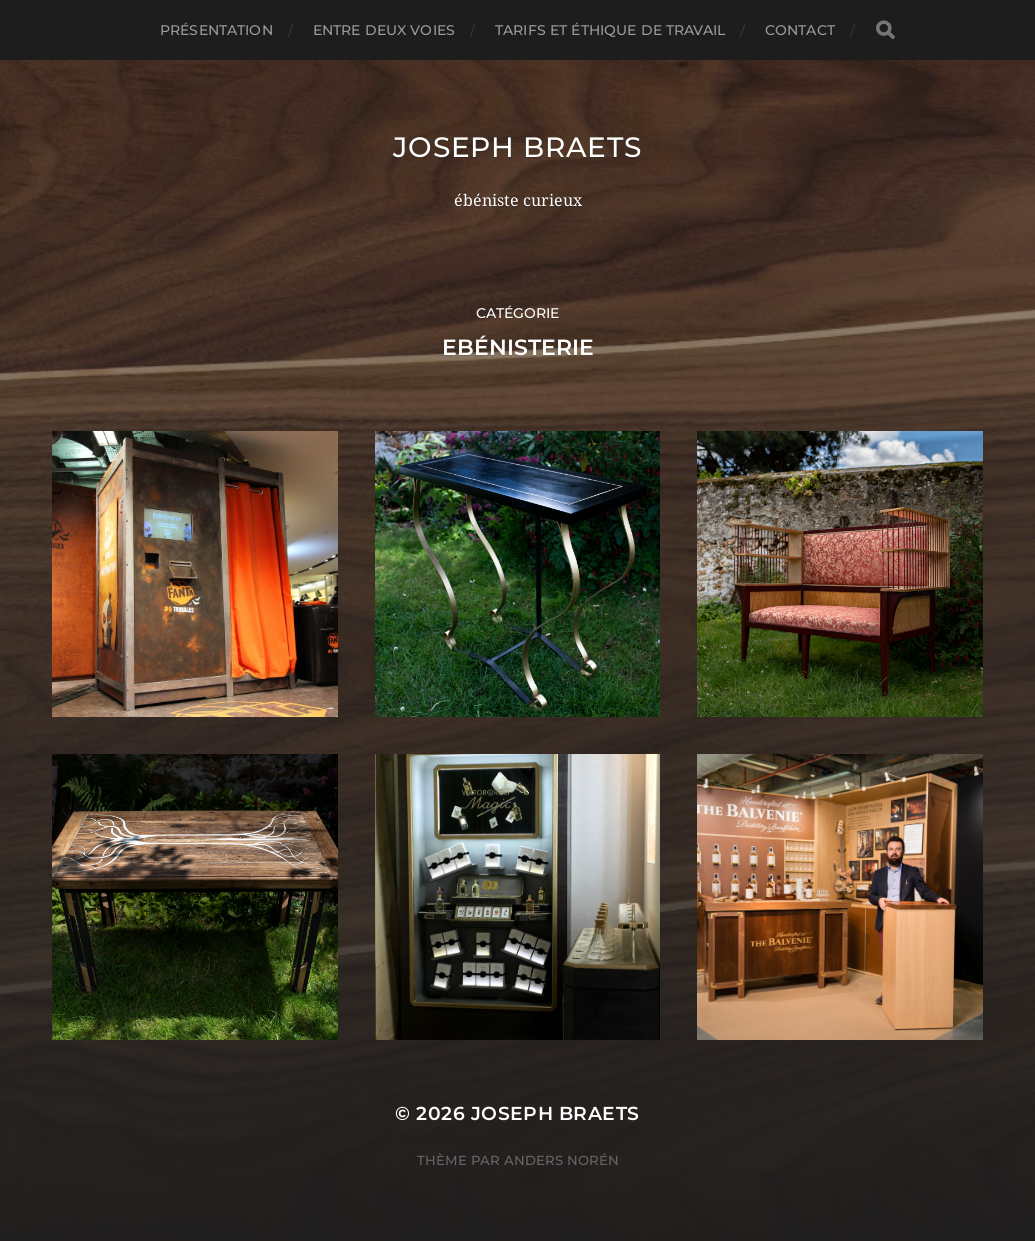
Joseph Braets (517, 147)
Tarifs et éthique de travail (610, 30)
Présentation (216, 30)
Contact (800, 30)
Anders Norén (561, 1160)
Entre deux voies (384, 30)
